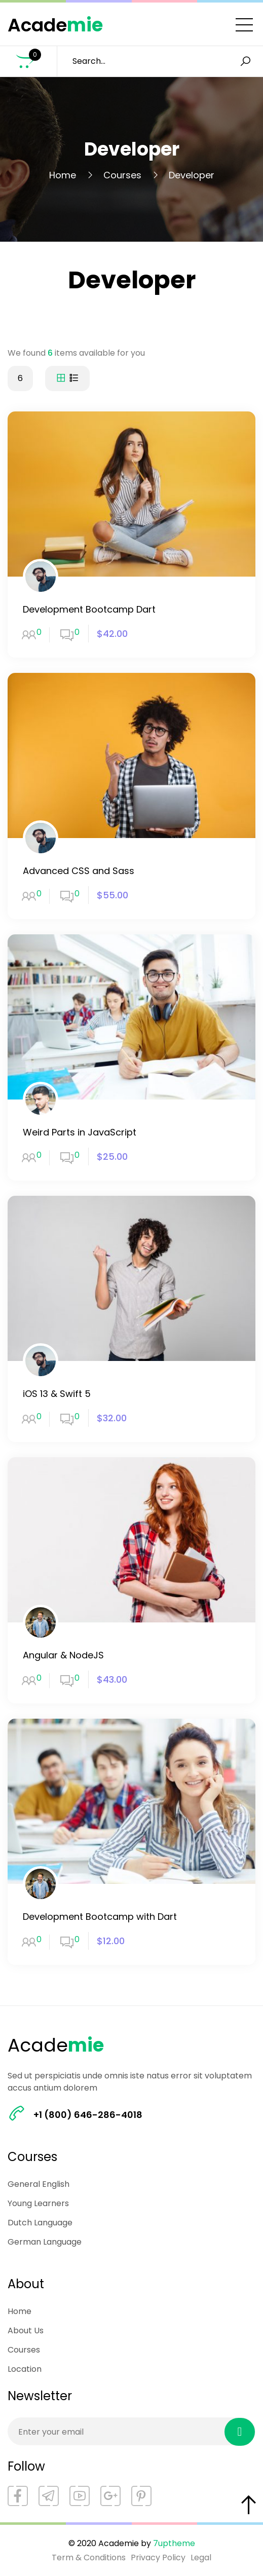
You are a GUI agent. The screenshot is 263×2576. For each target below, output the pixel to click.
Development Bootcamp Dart (89, 609)
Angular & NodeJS (63, 1655)
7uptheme (174, 2543)
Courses (122, 175)
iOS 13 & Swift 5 (57, 1393)
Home (62, 175)
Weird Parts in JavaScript (79, 1132)
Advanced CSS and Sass (78, 870)
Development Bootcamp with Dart (100, 1916)
